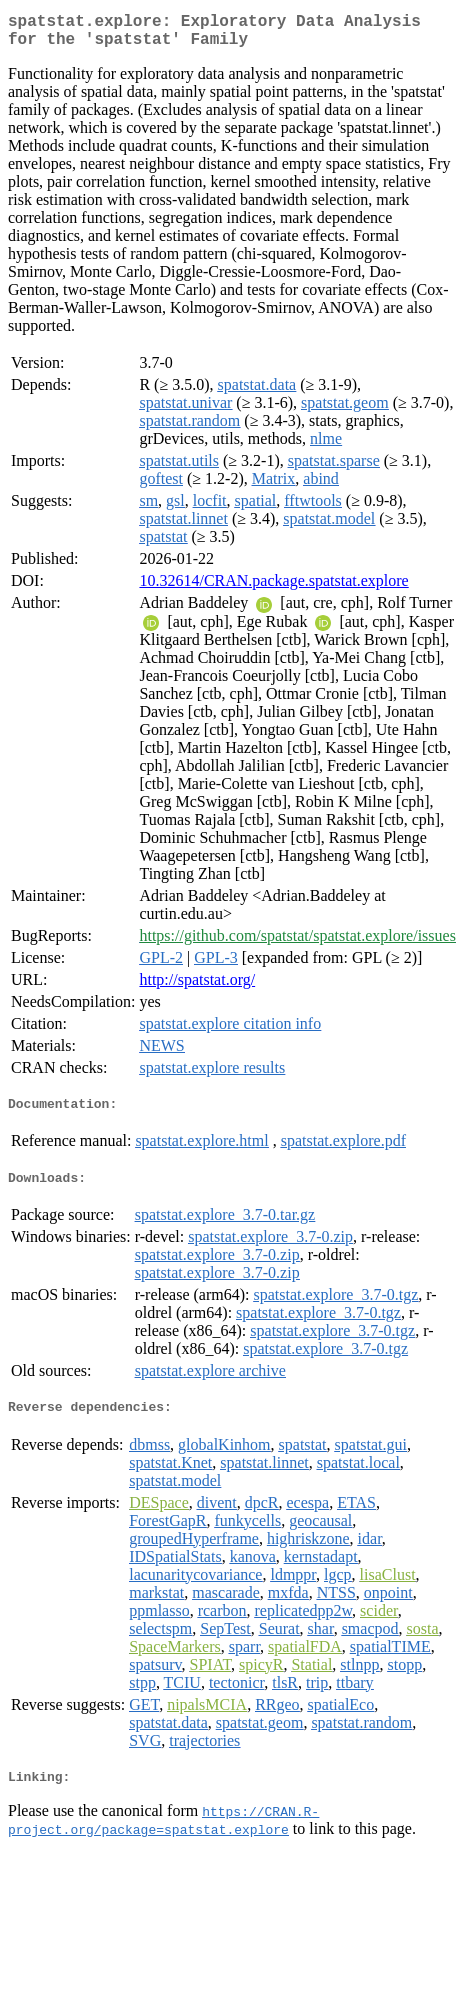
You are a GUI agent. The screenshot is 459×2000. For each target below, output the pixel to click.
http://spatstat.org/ (197, 987)
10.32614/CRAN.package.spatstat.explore (273, 588)
